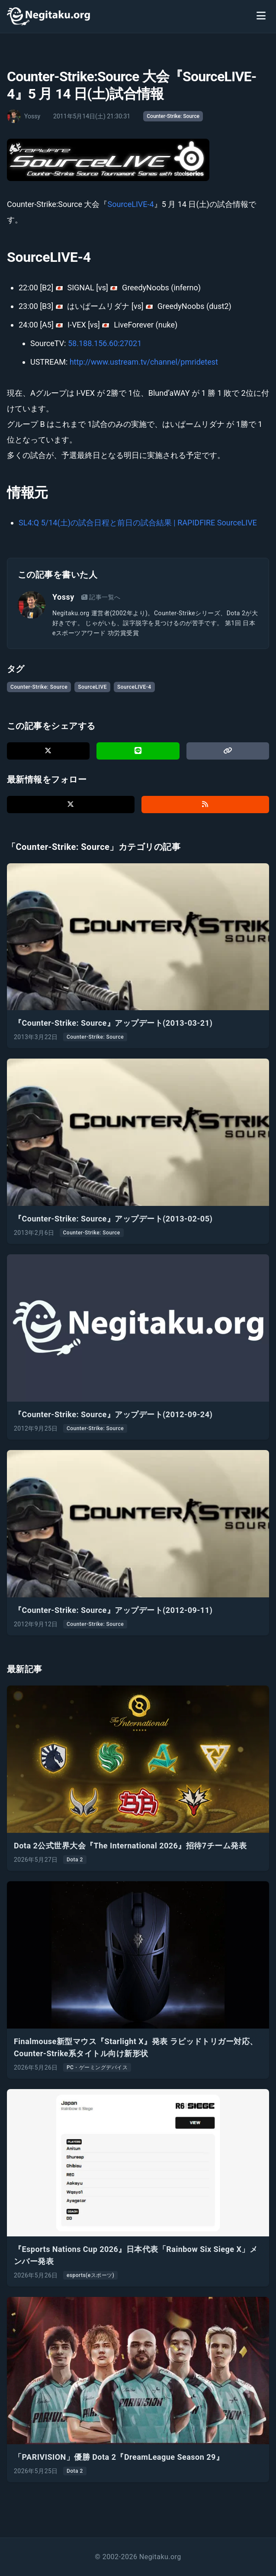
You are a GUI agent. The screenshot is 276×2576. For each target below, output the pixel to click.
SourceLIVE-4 (131, 204)
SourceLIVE (92, 687)
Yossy (63, 596)
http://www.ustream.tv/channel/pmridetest (144, 361)
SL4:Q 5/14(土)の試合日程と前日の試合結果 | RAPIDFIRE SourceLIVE (138, 522)
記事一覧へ (101, 597)
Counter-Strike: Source (173, 116)
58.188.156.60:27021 (104, 343)
